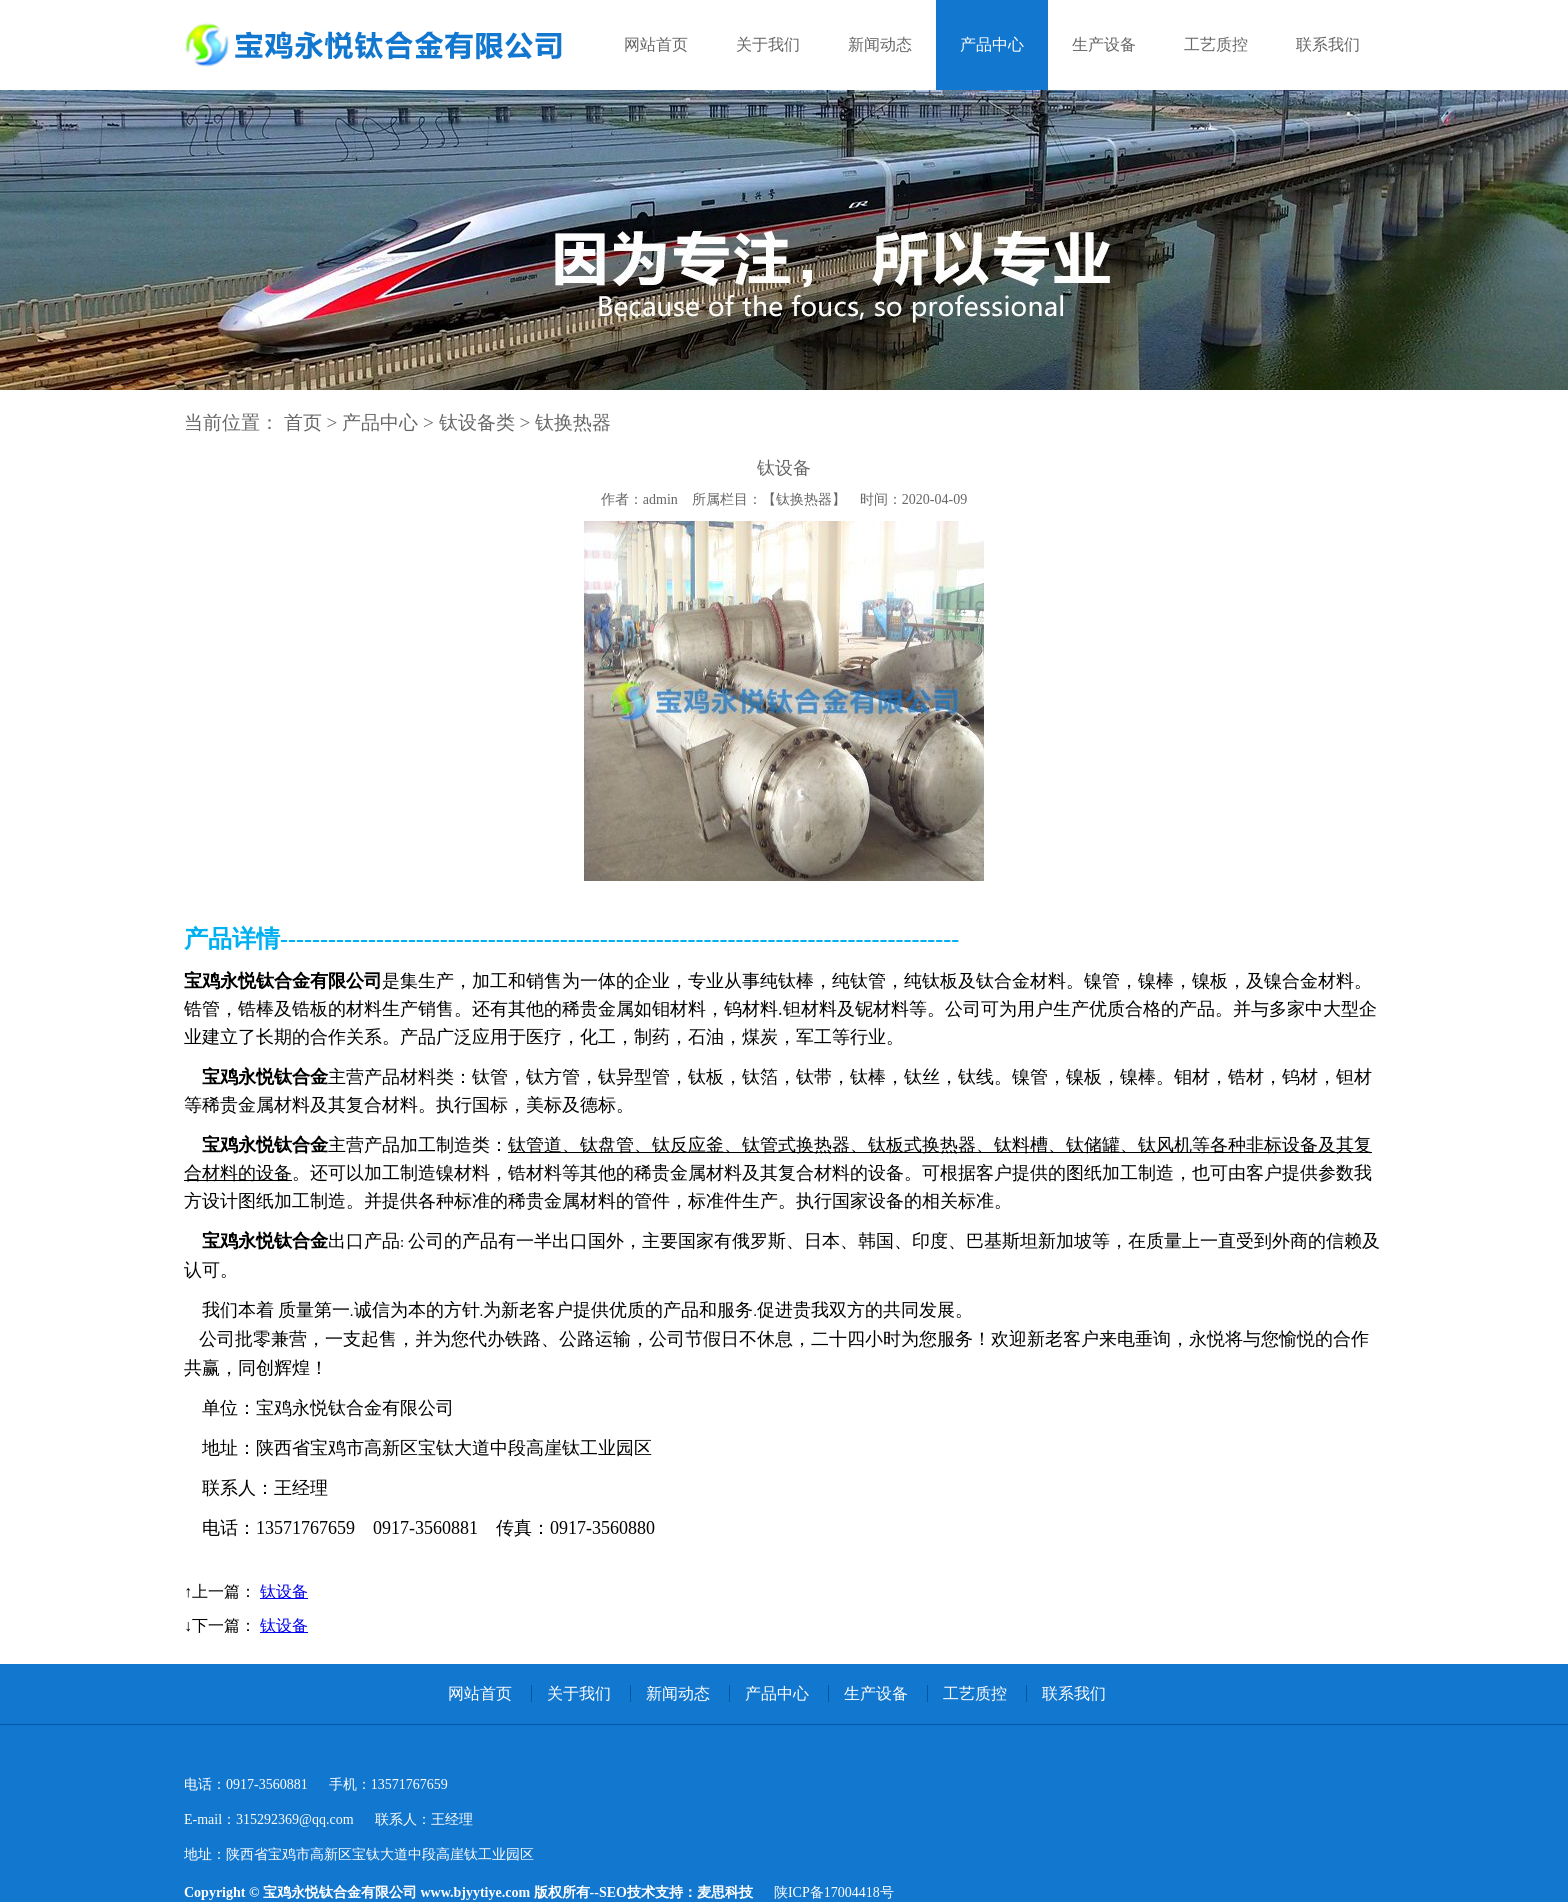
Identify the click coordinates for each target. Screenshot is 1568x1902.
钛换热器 (573, 422)
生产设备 (1104, 44)
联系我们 (1328, 44)
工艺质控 (1216, 44)
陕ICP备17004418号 (834, 1892)
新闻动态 (880, 44)
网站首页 (656, 44)
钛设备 (284, 1591)
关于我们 (768, 44)
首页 (303, 422)
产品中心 (992, 44)
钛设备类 (477, 422)
